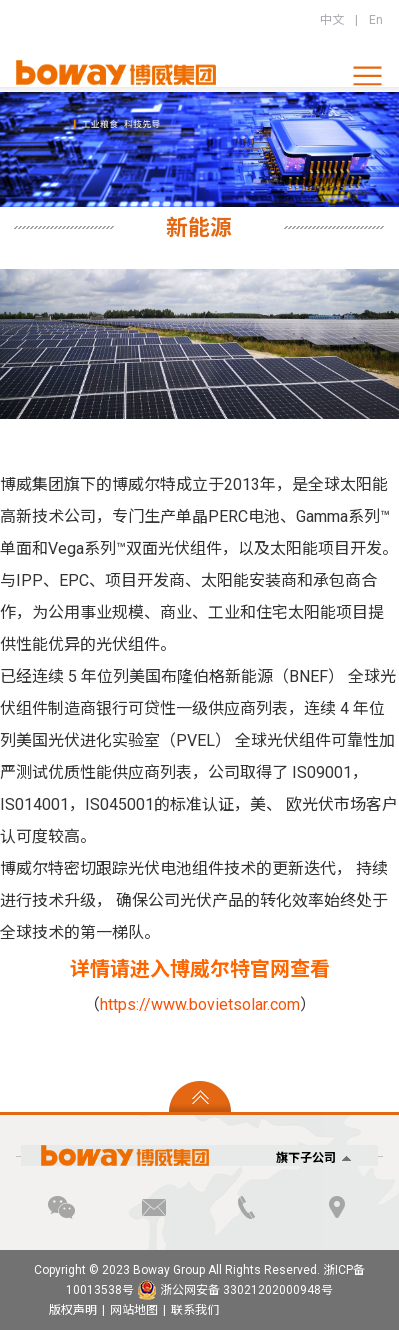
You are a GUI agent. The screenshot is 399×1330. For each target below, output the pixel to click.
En (376, 20)
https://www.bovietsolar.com (200, 1004)
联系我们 (195, 1310)
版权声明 (73, 1310)
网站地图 (134, 1310)
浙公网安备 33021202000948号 (235, 1290)
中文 (332, 20)
